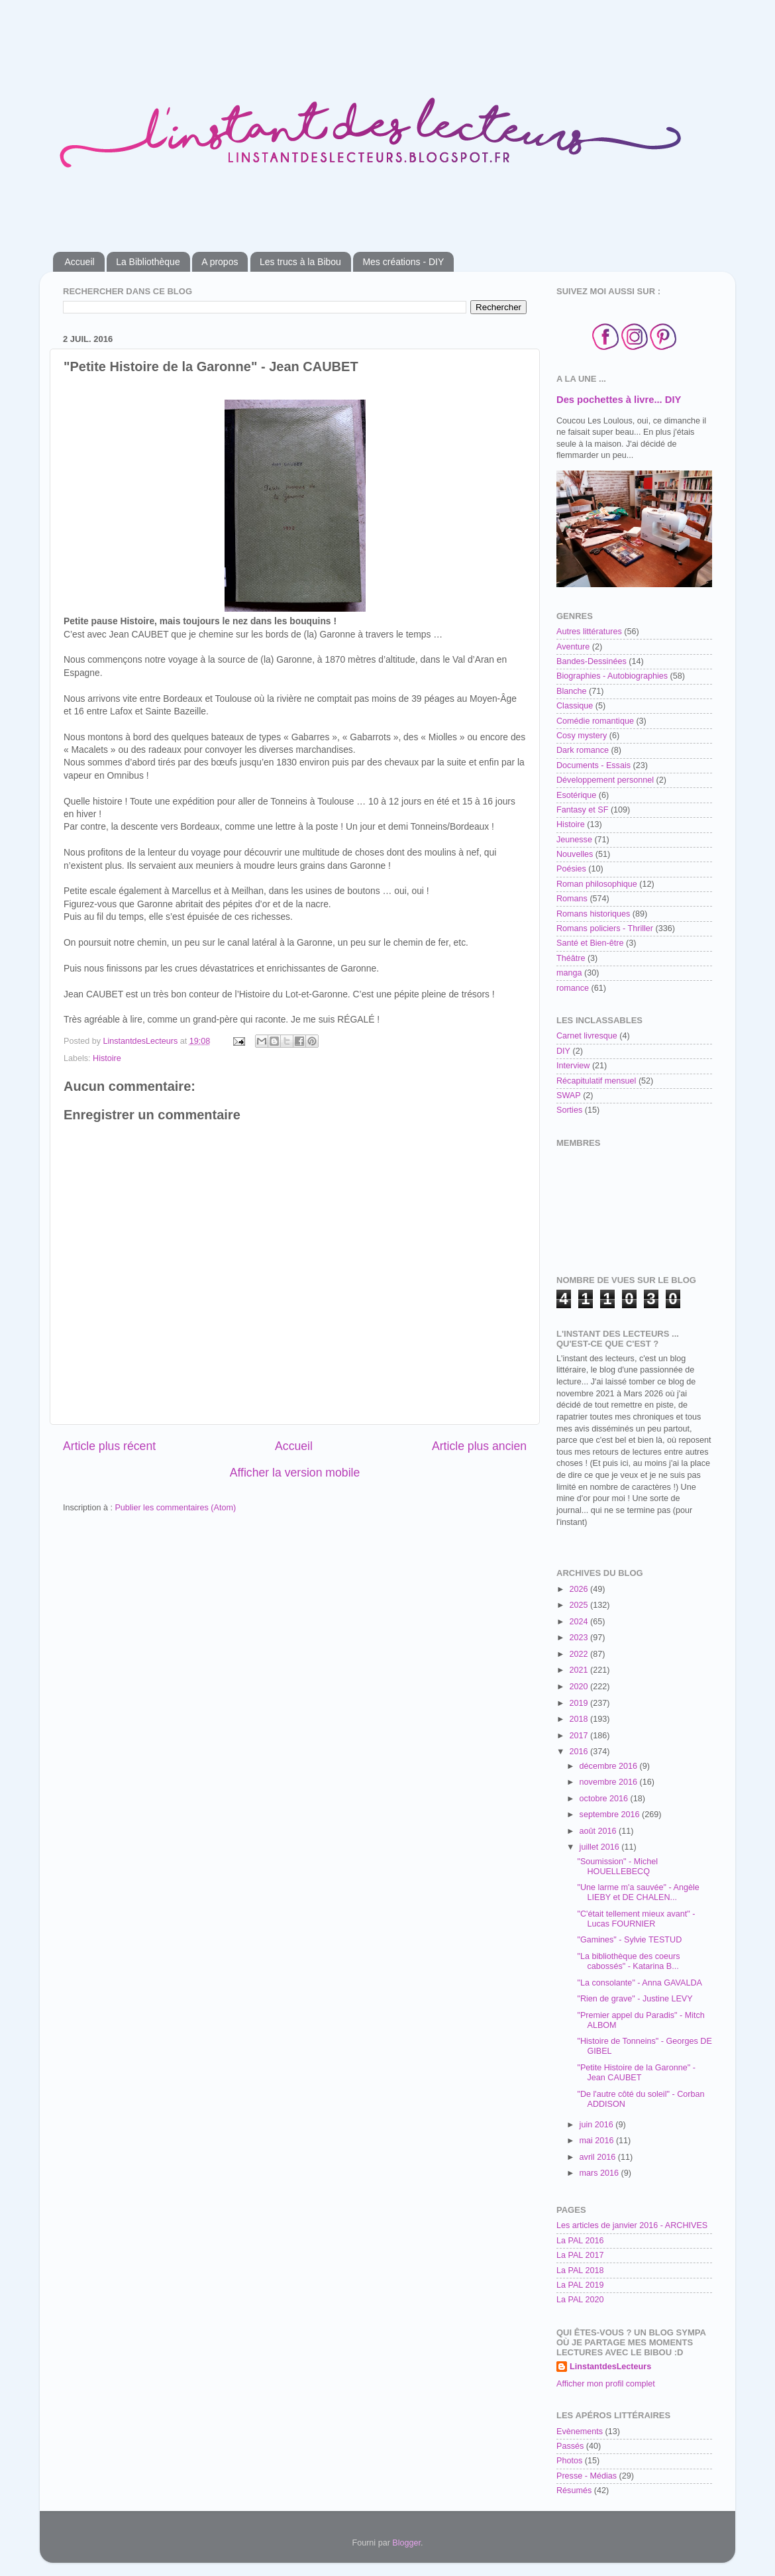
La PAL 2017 (579, 2255)
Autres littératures (589, 631)
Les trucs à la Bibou (300, 261)
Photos (569, 2460)
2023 (579, 1637)
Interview (573, 1065)
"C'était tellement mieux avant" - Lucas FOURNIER (636, 1919)
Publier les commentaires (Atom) (175, 1507)
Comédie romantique (595, 721)
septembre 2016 (611, 1814)
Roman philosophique (596, 884)
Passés (570, 2446)
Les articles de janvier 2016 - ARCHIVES (631, 2225)
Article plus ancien (479, 1446)
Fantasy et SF (582, 809)
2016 (579, 1751)
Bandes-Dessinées (591, 661)
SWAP (568, 1095)
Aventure (573, 646)
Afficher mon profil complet (605, 2383)
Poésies (571, 868)
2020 (579, 1686)
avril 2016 (599, 2157)
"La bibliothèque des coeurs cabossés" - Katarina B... (628, 1961)
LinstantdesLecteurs (610, 2366)
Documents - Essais (593, 765)
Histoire (107, 1058)
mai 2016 (598, 2140)
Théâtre (570, 958)
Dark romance (582, 750)
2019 (579, 1703)
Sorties (569, 1110)
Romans (572, 898)
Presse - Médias (586, 2476)
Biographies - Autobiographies (612, 676)
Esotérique (576, 795)
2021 (579, 1670)
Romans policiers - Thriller (604, 928)
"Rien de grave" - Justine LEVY (634, 1998)
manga (569, 973)
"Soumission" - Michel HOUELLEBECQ (617, 1866)
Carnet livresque (586, 1035)
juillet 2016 (601, 1847)
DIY (563, 1051)
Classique (574, 705)
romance (572, 988)
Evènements (579, 2431)
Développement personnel (605, 780)
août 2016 (599, 1831)
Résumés (574, 2490)
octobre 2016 (605, 1798)
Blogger (406, 2543)
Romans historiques (593, 914)
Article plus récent (109, 1446)
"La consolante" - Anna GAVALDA (639, 1983)
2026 (579, 1589)
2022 (579, 1654)
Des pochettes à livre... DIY (618, 399)
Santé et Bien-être (590, 943)
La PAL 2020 (579, 2299)
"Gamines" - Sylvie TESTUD (629, 1939)
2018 (579, 1719)
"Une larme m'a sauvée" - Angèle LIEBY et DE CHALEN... (638, 1892)
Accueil (80, 261)
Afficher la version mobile (295, 1472)
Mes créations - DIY (403, 261)
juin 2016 (598, 2124)
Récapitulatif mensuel (596, 1081)
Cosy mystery (581, 735)
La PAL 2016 (579, 2240)
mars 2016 (600, 2173)
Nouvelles (574, 854)
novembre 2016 (610, 1782)
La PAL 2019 (579, 2285)
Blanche (571, 691)
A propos (219, 261)
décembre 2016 (610, 1766)
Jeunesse (574, 839)
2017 (579, 1735)
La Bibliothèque (148, 261)
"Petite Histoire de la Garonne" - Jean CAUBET (636, 2072)
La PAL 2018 (579, 2270)
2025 (579, 1605)
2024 (579, 1621)
